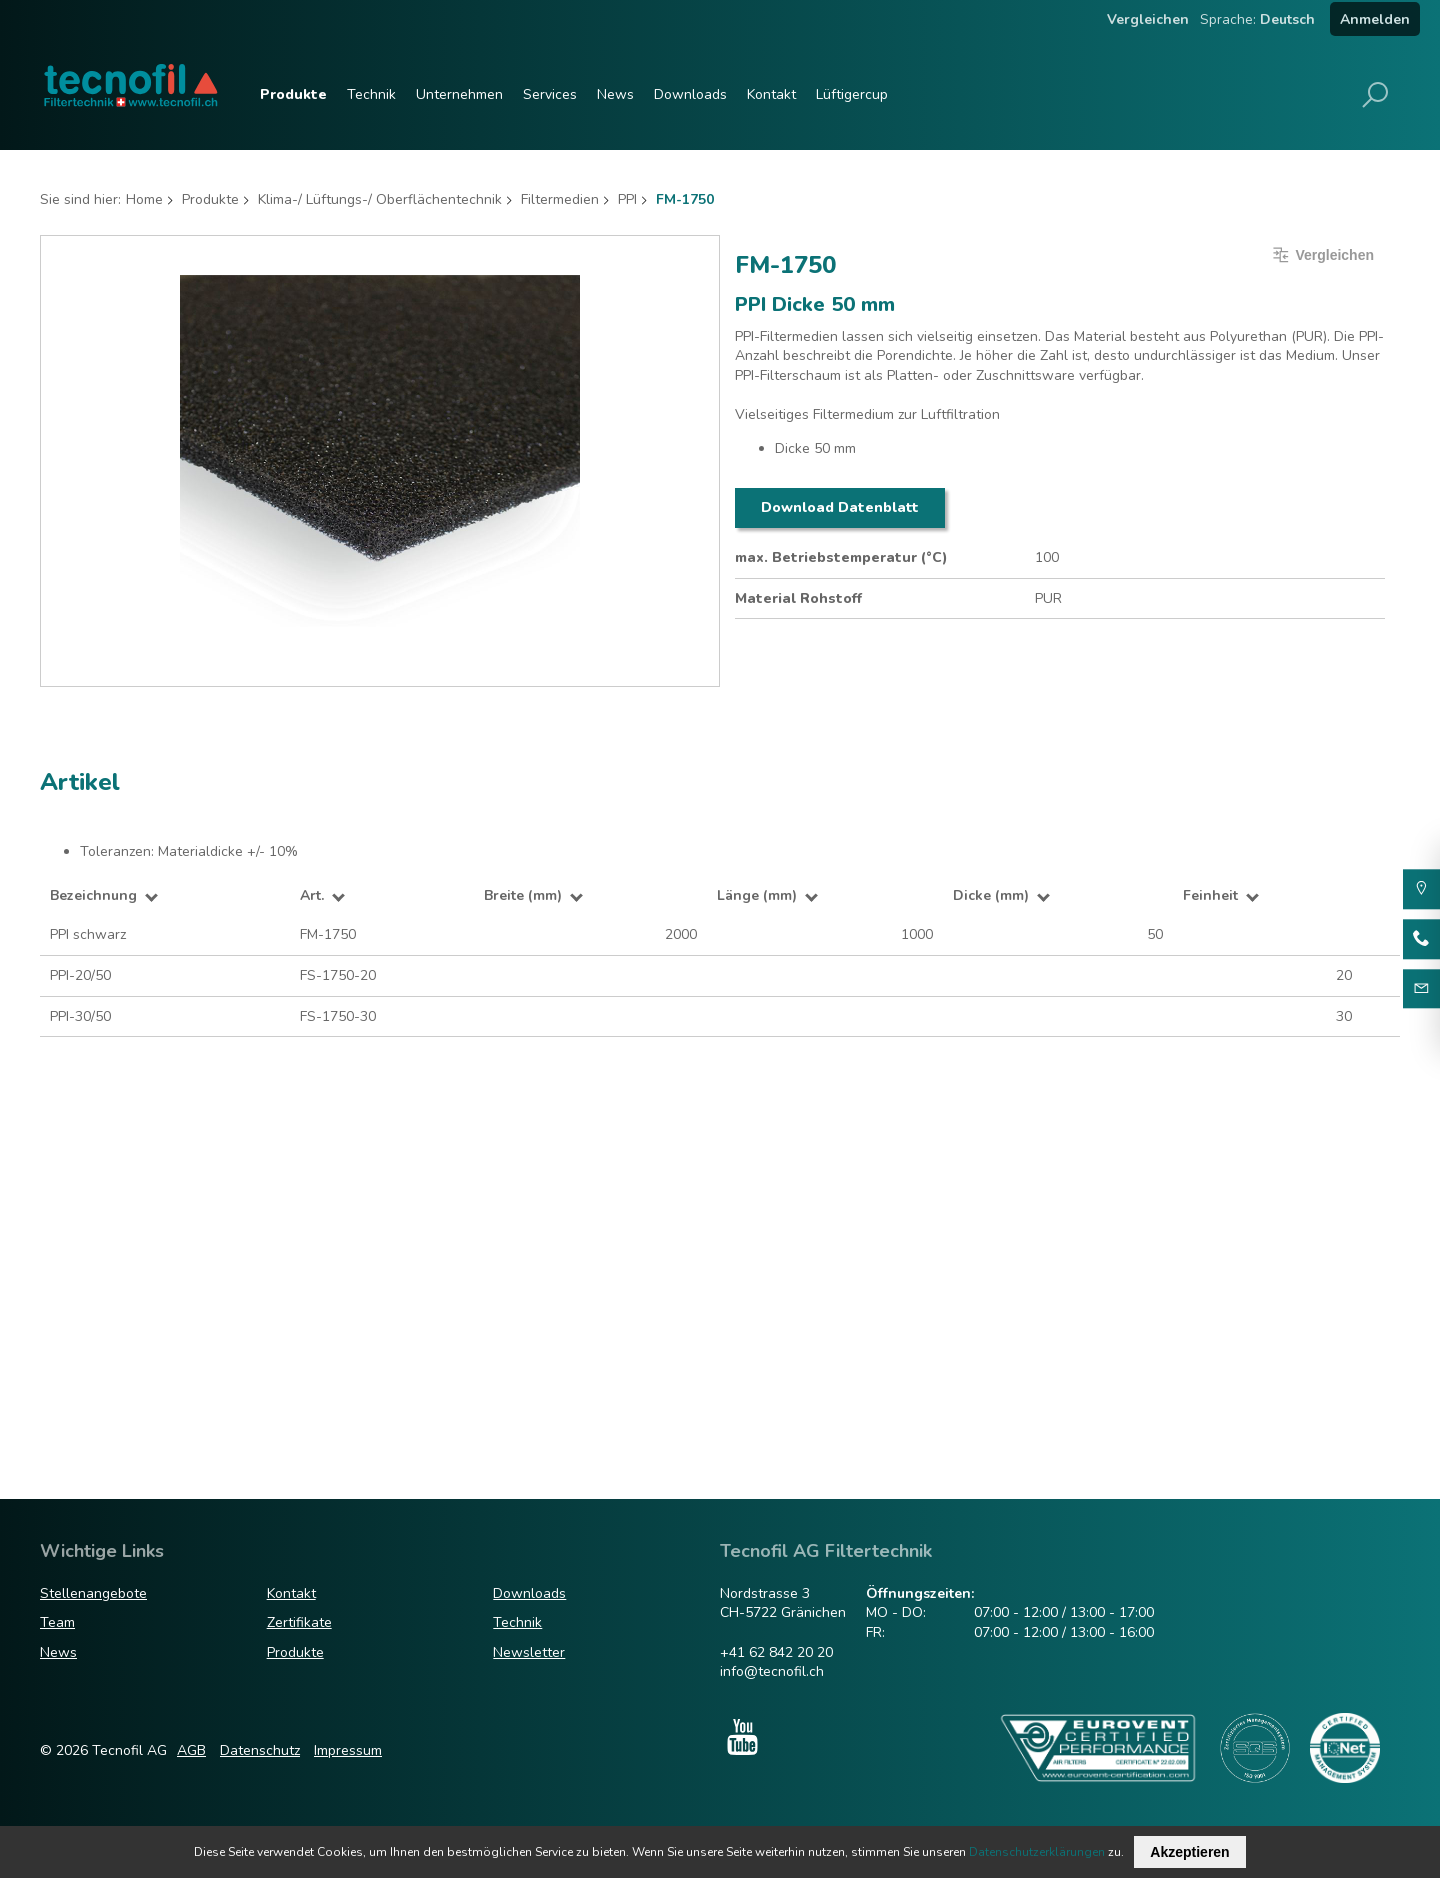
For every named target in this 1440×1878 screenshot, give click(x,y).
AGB (191, 1750)
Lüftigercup (852, 94)
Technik (371, 94)
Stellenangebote (93, 1593)
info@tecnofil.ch (772, 1671)
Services (550, 94)
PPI (627, 199)
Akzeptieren (1189, 1852)
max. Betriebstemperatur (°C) (841, 557)
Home (144, 199)
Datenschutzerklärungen (1037, 1852)
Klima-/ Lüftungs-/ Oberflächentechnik (380, 199)
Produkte (293, 94)
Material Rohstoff (798, 598)
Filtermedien (560, 199)
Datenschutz (260, 1750)
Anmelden (1375, 19)
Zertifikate (299, 1622)
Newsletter (529, 1652)
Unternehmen (459, 94)
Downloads (690, 94)
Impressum (348, 1750)
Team (57, 1622)
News (615, 94)
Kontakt (771, 94)
